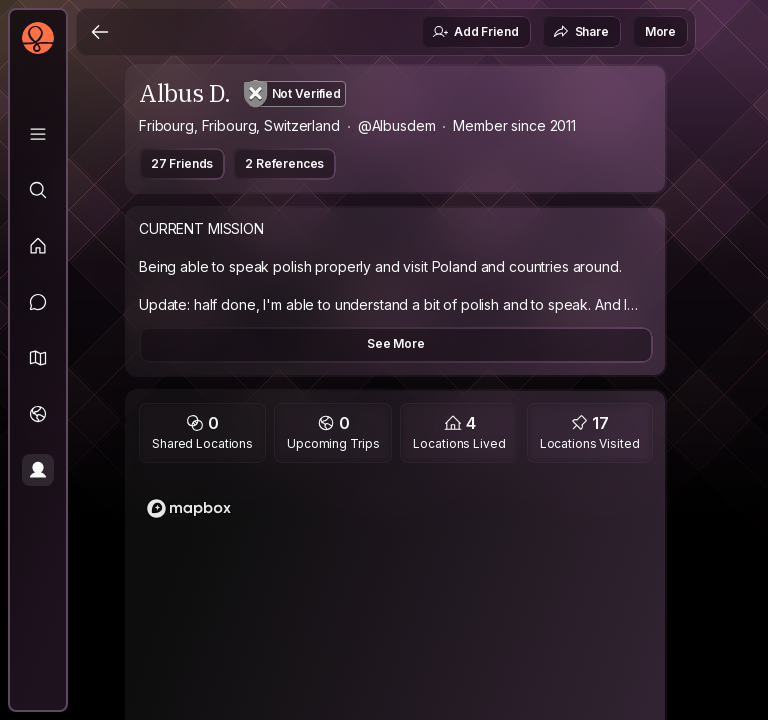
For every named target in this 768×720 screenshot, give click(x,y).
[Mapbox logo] (189, 508)
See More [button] (396, 343)
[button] (38, 358)
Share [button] (581, 32)
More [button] (660, 31)
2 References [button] (284, 163)
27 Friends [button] (182, 163)
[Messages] (38, 302)
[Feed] (38, 246)
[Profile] (38, 470)
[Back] (100, 32)
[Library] (38, 134)
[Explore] (38, 190)
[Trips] (38, 414)
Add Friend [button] (475, 32)
